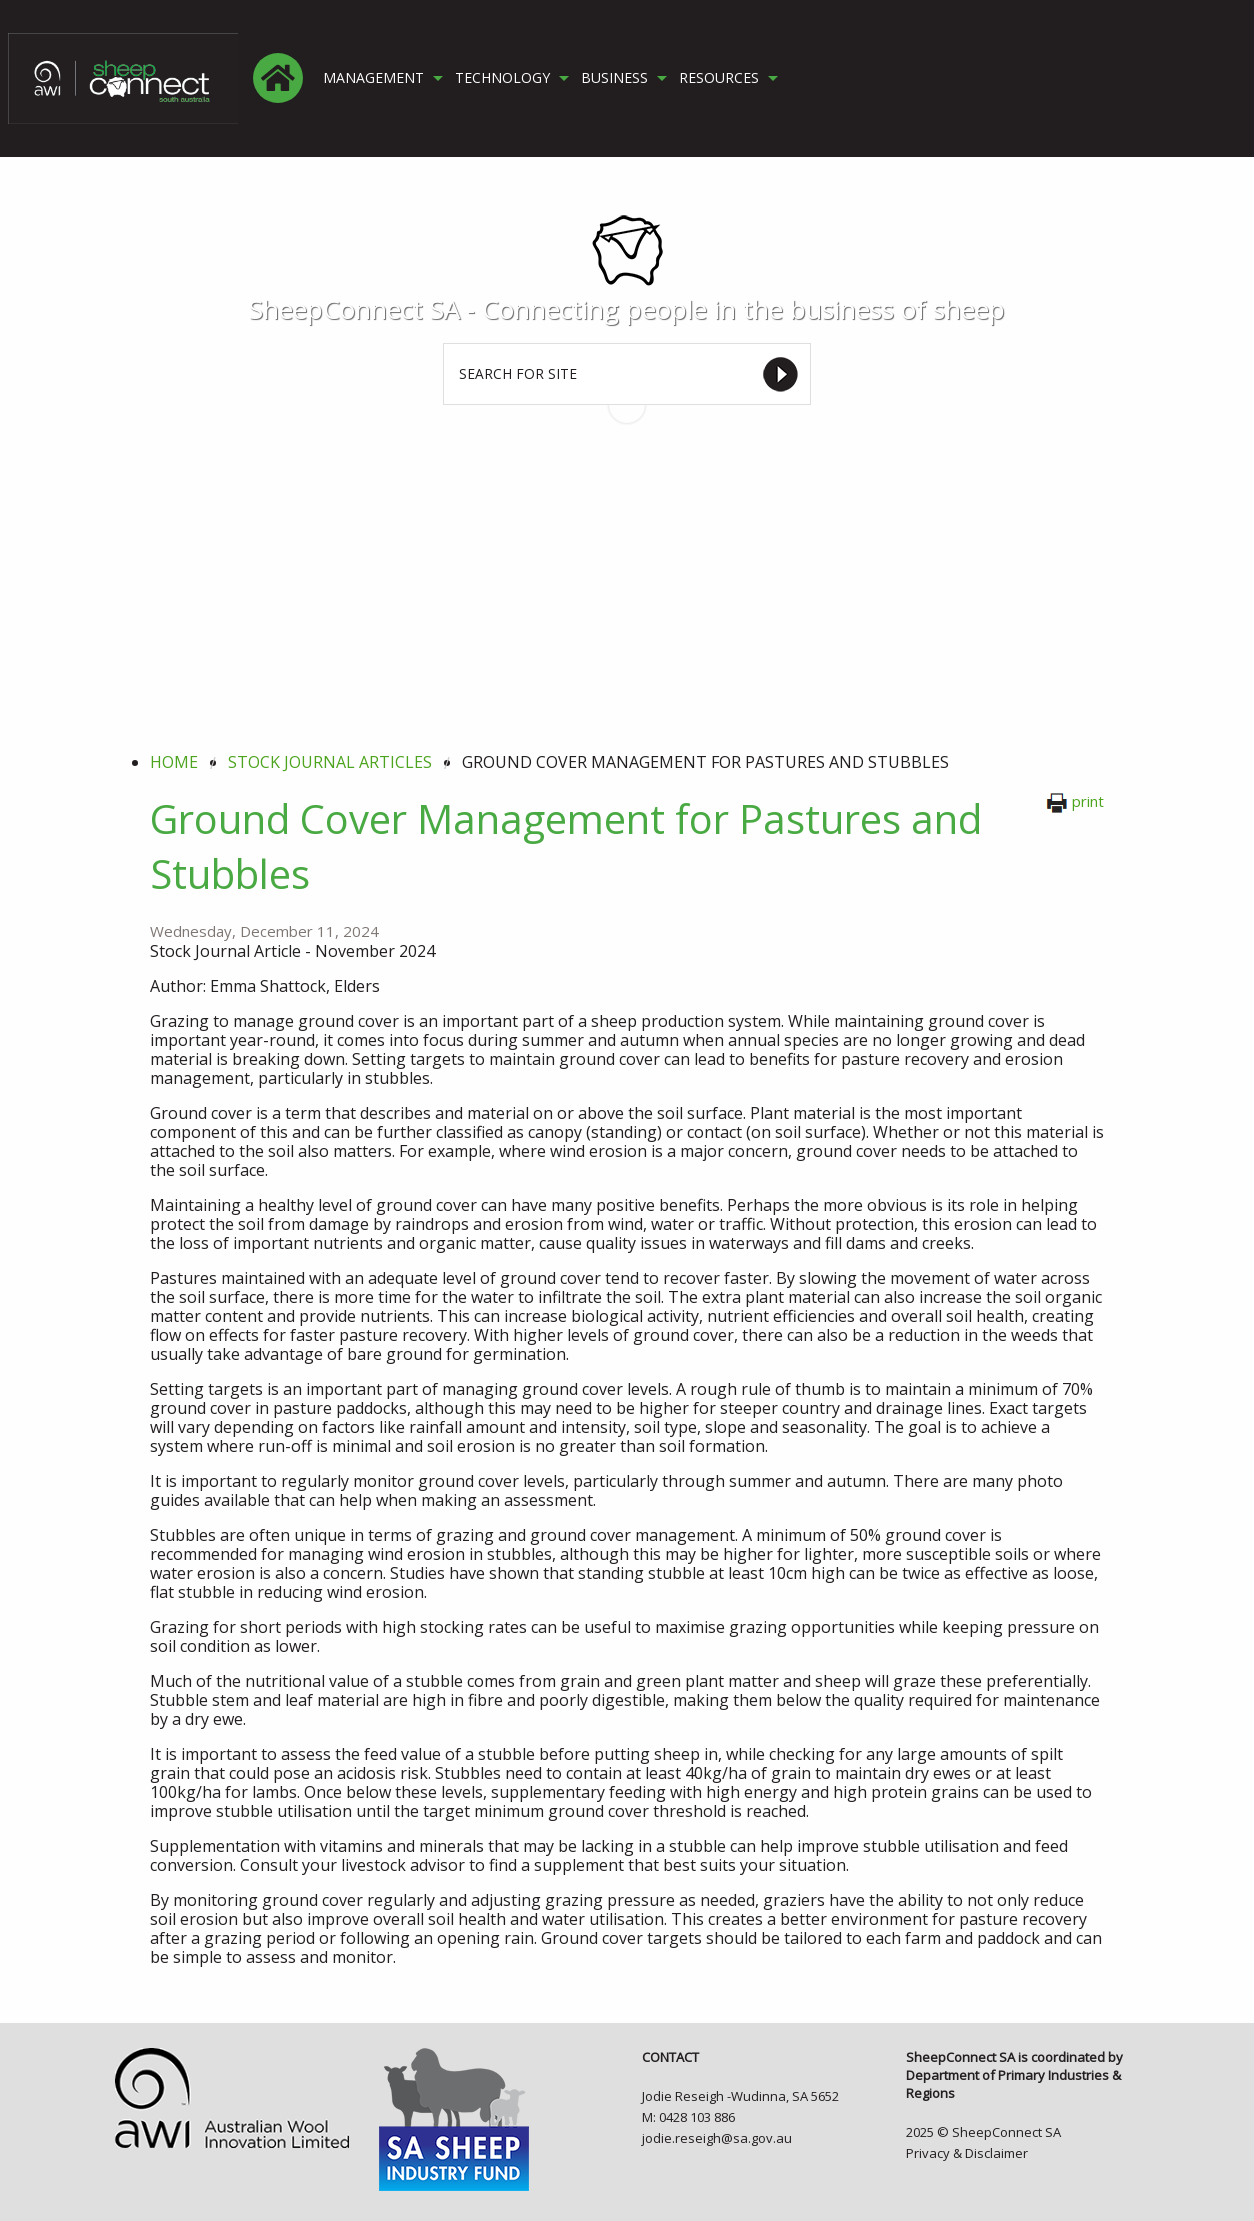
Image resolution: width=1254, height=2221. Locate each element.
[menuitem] (278, 78)
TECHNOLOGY (502, 78)
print (1075, 801)
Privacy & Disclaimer (967, 2153)
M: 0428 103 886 (688, 2117)
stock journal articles (330, 762)
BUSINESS (614, 78)
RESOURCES (719, 78)
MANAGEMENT (373, 78)
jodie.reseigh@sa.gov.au (717, 2138)
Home (174, 762)
